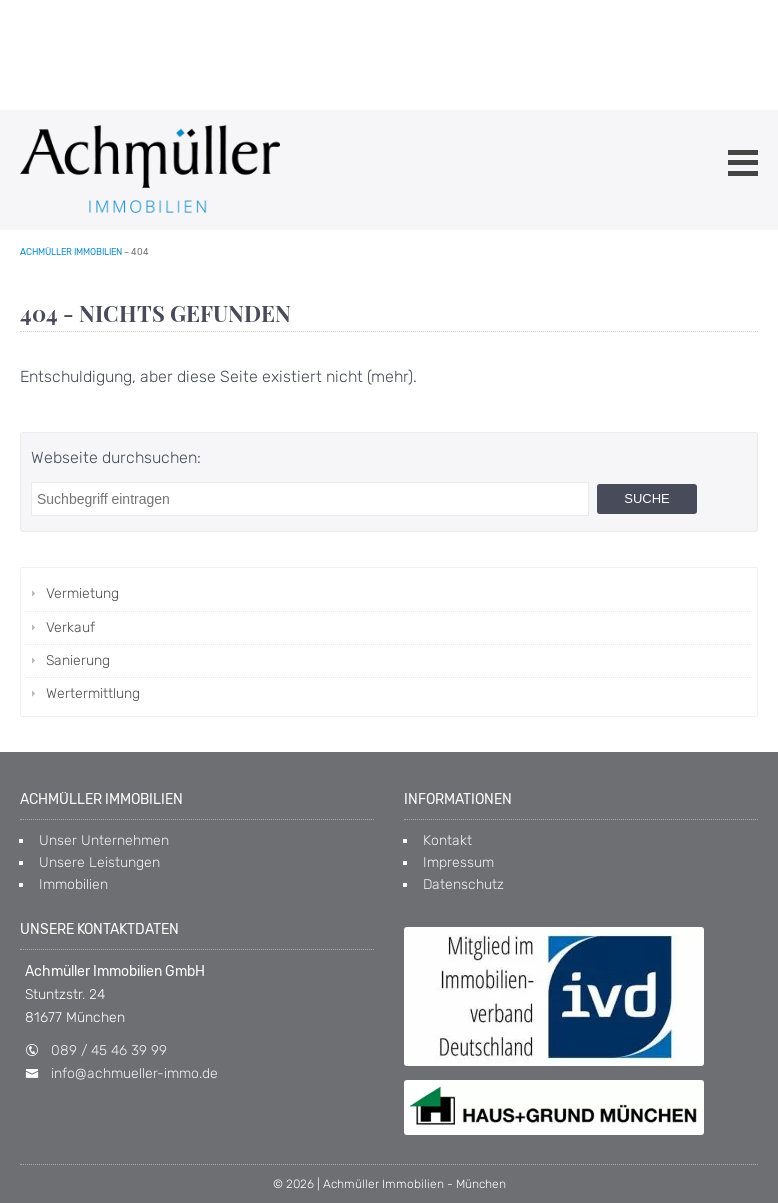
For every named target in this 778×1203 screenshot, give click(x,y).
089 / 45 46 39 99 (109, 1050)
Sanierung (78, 660)
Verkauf (70, 627)
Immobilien (73, 884)
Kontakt (447, 840)
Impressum (458, 862)
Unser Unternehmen (104, 840)
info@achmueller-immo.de (134, 1073)
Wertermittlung (93, 693)
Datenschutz (463, 884)
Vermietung (82, 593)
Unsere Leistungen (99, 862)
